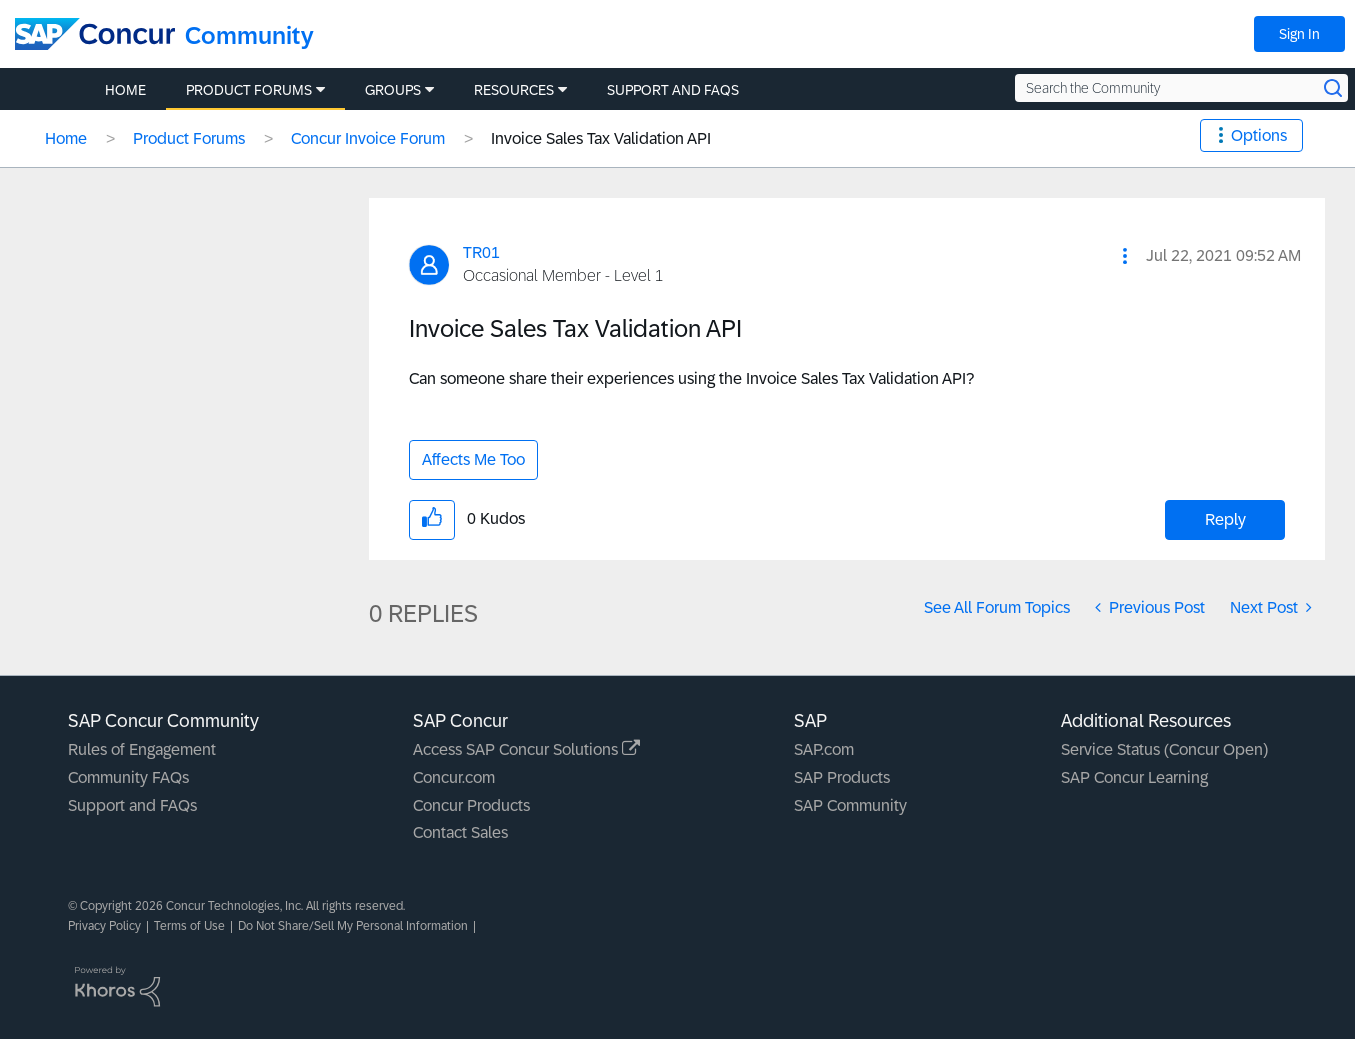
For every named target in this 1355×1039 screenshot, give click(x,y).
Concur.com (454, 777)
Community (249, 35)
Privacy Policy (104, 926)
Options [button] (1259, 135)
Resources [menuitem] (514, 90)
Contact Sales (460, 832)
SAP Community (850, 805)
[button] (1125, 256)
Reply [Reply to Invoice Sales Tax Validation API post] (1225, 519)
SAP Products (842, 777)
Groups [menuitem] (393, 90)
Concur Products (471, 805)
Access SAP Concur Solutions (526, 749)
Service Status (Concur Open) (1164, 749)
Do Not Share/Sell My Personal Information (353, 926)
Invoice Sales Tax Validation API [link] (601, 138)
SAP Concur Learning (1134, 777)
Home (66, 138)
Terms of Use (189, 926)
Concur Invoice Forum (368, 138)
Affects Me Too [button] (473, 459)
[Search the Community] (1181, 88)
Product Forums (189, 138)
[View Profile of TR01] (481, 252)
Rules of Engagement (142, 749)
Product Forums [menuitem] (249, 90)
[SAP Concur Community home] (95, 34)
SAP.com (824, 749)
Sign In (1299, 34)
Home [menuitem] (125, 90)
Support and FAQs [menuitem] (673, 90)
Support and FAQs (132, 805)
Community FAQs (128, 777)
